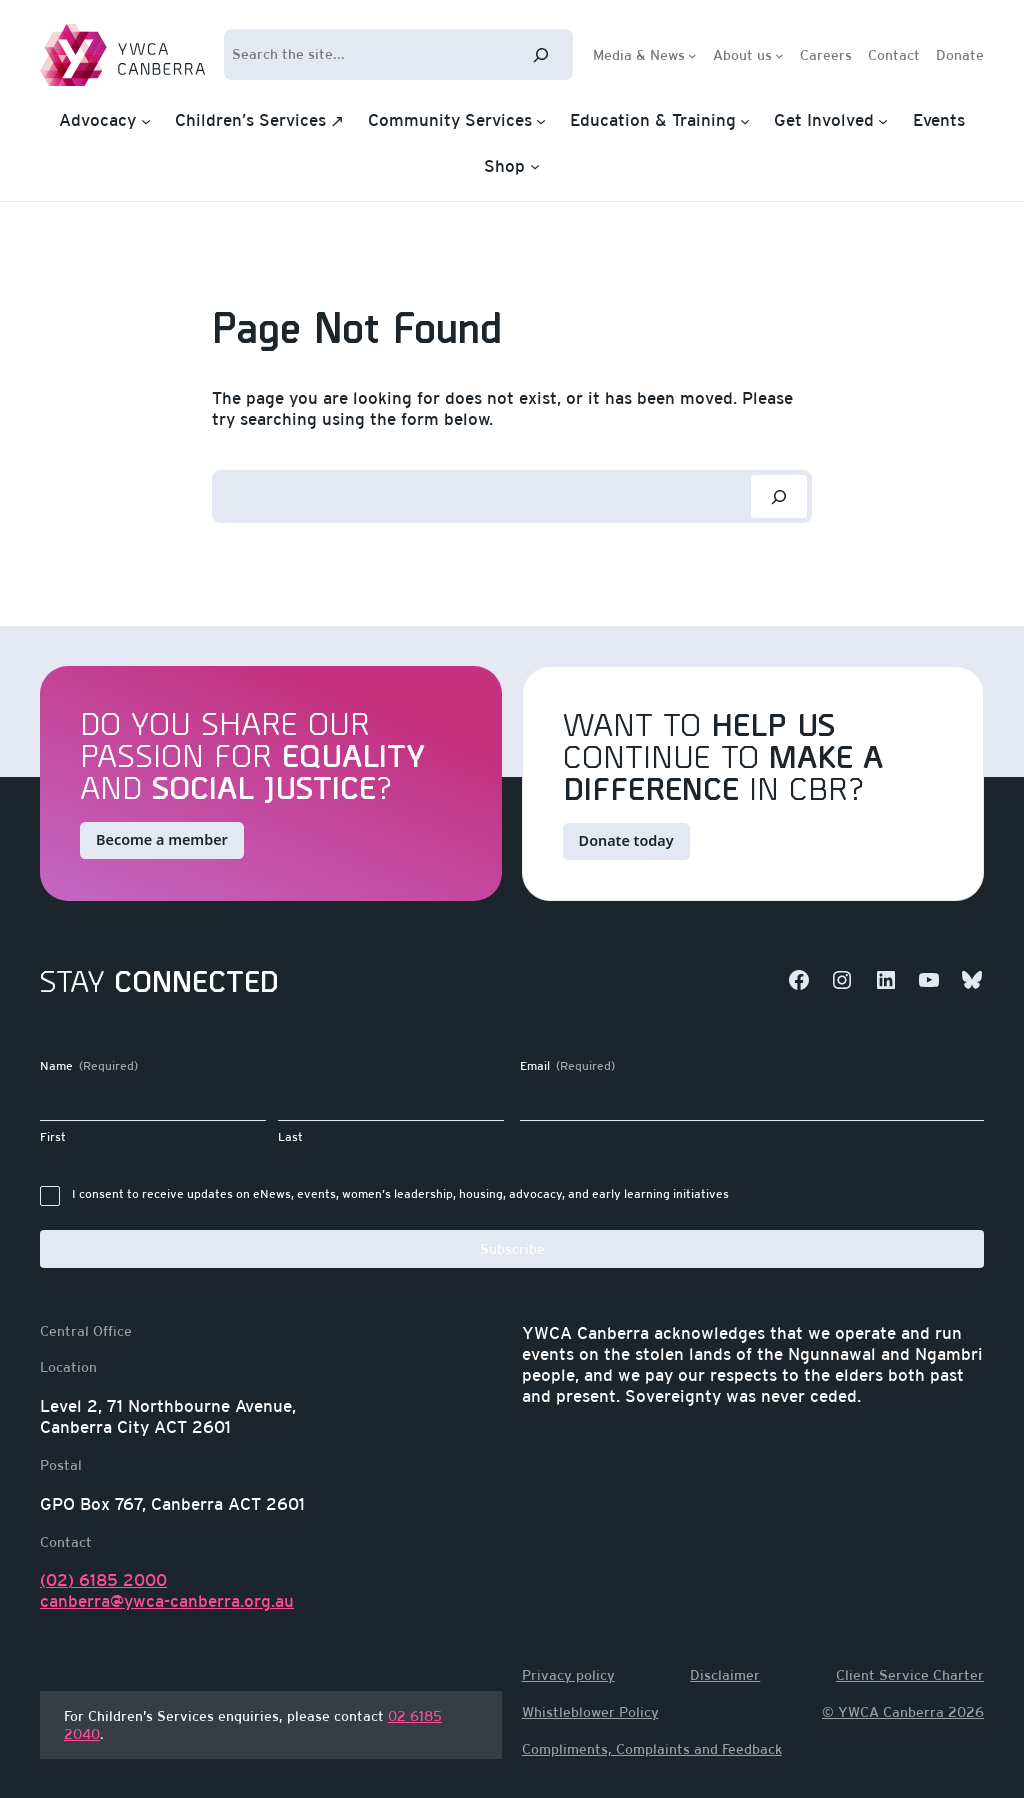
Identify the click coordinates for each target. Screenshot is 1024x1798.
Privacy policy (568, 1675)
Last (290, 1137)
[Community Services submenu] (541, 121)
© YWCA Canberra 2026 (903, 1712)
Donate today (626, 840)
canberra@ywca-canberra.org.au (167, 1601)
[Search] (541, 54)
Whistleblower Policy (590, 1712)
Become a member (162, 839)
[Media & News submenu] (692, 54)
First (53, 1137)
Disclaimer (725, 1675)
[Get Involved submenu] (883, 121)
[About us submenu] (779, 54)
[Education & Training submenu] (745, 121)
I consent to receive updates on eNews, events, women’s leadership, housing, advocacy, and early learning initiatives (400, 1194)
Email (567, 1066)
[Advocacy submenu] (146, 121)
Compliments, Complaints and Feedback (652, 1749)
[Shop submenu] (535, 166)
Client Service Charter (910, 1675)
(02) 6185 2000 (103, 1580)
